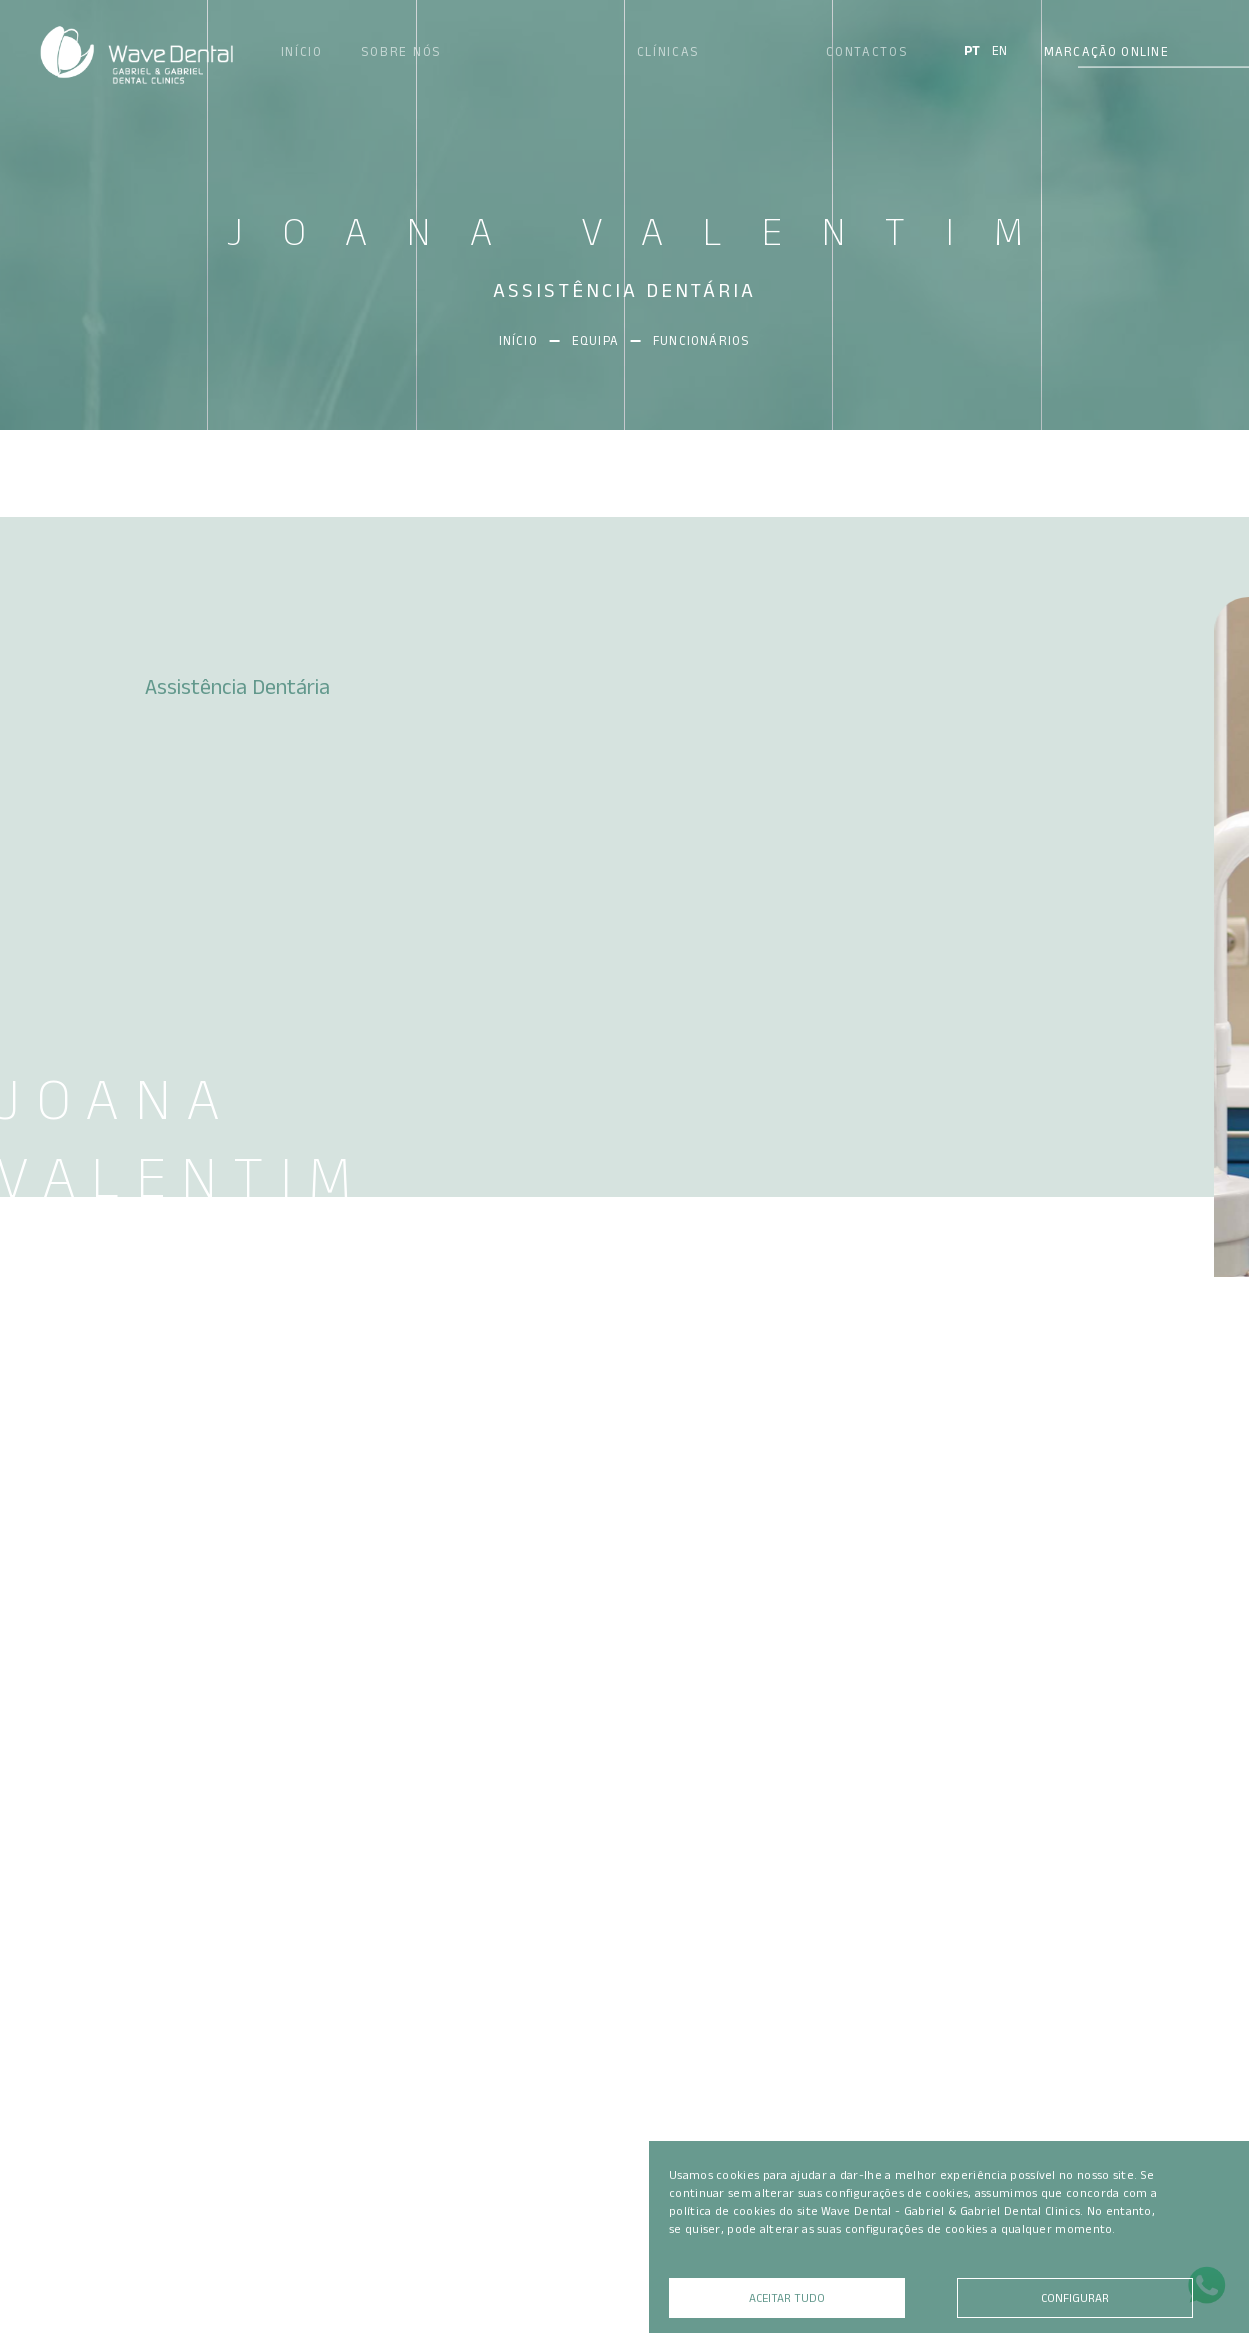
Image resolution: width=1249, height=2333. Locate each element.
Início (529, 340)
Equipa (606, 340)
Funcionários (701, 340)
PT (972, 50)
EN (999, 50)
